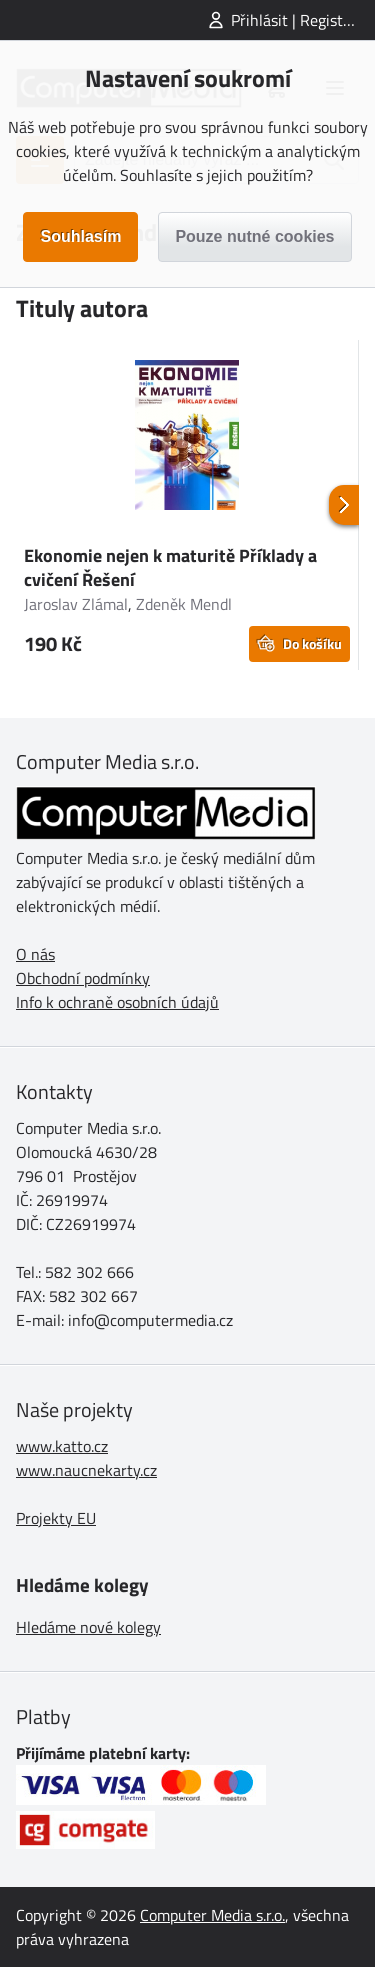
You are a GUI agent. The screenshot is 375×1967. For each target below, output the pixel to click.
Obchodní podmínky (83, 978)
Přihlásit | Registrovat (303, 20)
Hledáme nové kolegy (88, 1627)
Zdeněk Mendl (184, 604)
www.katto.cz (62, 1446)
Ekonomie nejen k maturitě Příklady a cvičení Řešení (170, 567)
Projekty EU (56, 1518)
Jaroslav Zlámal (76, 604)
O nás (35, 954)
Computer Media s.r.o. (212, 1915)
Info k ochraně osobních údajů (117, 1002)
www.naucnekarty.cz (86, 1470)
